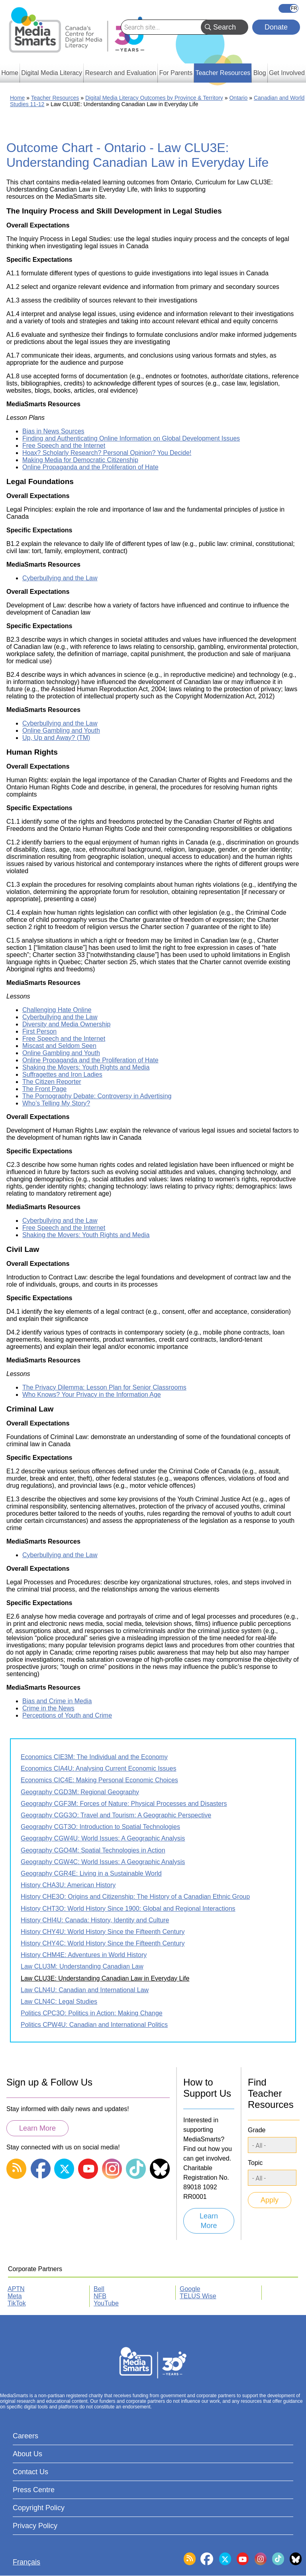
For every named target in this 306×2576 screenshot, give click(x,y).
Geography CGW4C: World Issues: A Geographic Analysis (103, 1861)
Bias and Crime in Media (57, 1701)
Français (288, 8)
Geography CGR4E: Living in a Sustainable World (91, 1873)
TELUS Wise (198, 2296)
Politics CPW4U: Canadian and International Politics (94, 2024)
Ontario (238, 98)
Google (190, 2288)
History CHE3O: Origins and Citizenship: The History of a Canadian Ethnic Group (135, 1896)
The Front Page (44, 1088)
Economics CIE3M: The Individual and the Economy (94, 1757)
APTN (16, 2288)
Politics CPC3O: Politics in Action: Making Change (92, 2013)
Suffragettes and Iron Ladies (62, 1074)
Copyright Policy (39, 2508)
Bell (99, 2288)
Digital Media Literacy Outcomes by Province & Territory (154, 98)
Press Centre (34, 2490)
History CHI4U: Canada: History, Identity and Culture (95, 1920)
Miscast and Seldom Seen (59, 1045)
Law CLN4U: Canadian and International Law (85, 1990)
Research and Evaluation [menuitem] (120, 72)
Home (17, 98)
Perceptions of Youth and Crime (67, 1715)
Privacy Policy (35, 2526)
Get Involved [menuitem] (287, 72)
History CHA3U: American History (68, 1885)
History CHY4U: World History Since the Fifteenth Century (102, 1931)
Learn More (37, 2128)
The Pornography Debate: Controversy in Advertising (96, 1096)
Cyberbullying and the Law (60, 578)
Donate (276, 27)
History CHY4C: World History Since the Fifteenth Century (102, 1943)
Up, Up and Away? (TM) (56, 737)
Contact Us (30, 2472)
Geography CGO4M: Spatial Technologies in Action (93, 1850)
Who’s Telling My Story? (56, 1103)
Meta (15, 2296)
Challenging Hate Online (56, 1009)
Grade (256, 2130)
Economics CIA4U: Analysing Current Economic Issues (98, 1768)
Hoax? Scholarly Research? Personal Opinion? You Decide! (106, 452)
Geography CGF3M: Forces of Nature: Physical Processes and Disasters (124, 1803)
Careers (25, 2436)
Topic (255, 2162)
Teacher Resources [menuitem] (222, 72)
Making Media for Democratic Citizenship (80, 460)
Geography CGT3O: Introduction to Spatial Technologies (100, 1826)
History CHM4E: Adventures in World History (84, 1954)
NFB (100, 2296)
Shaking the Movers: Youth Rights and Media (85, 1067)
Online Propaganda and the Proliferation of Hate (90, 467)
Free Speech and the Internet (63, 445)
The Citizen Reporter (51, 1081)
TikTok (17, 2303)
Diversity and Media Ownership (66, 1024)
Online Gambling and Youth (61, 730)
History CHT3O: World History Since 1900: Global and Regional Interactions (128, 1908)
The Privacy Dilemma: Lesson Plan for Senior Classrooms (104, 1387)
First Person (39, 1031)
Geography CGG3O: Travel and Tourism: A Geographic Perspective (116, 1815)
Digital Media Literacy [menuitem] (51, 72)
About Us (27, 2454)
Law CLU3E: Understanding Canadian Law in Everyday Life (105, 1978)
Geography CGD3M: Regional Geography (80, 1792)
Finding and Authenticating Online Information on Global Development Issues (131, 438)
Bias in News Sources (53, 431)
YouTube (106, 2303)
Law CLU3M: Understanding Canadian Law (82, 1966)
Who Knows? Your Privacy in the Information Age (91, 1394)
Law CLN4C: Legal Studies (59, 2001)
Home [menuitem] (9, 72)
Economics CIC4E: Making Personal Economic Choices (99, 1780)
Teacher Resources (55, 98)
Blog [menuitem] (259, 72)
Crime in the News (48, 1708)
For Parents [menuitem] (176, 72)
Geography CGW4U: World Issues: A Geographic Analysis (103, 1838)
